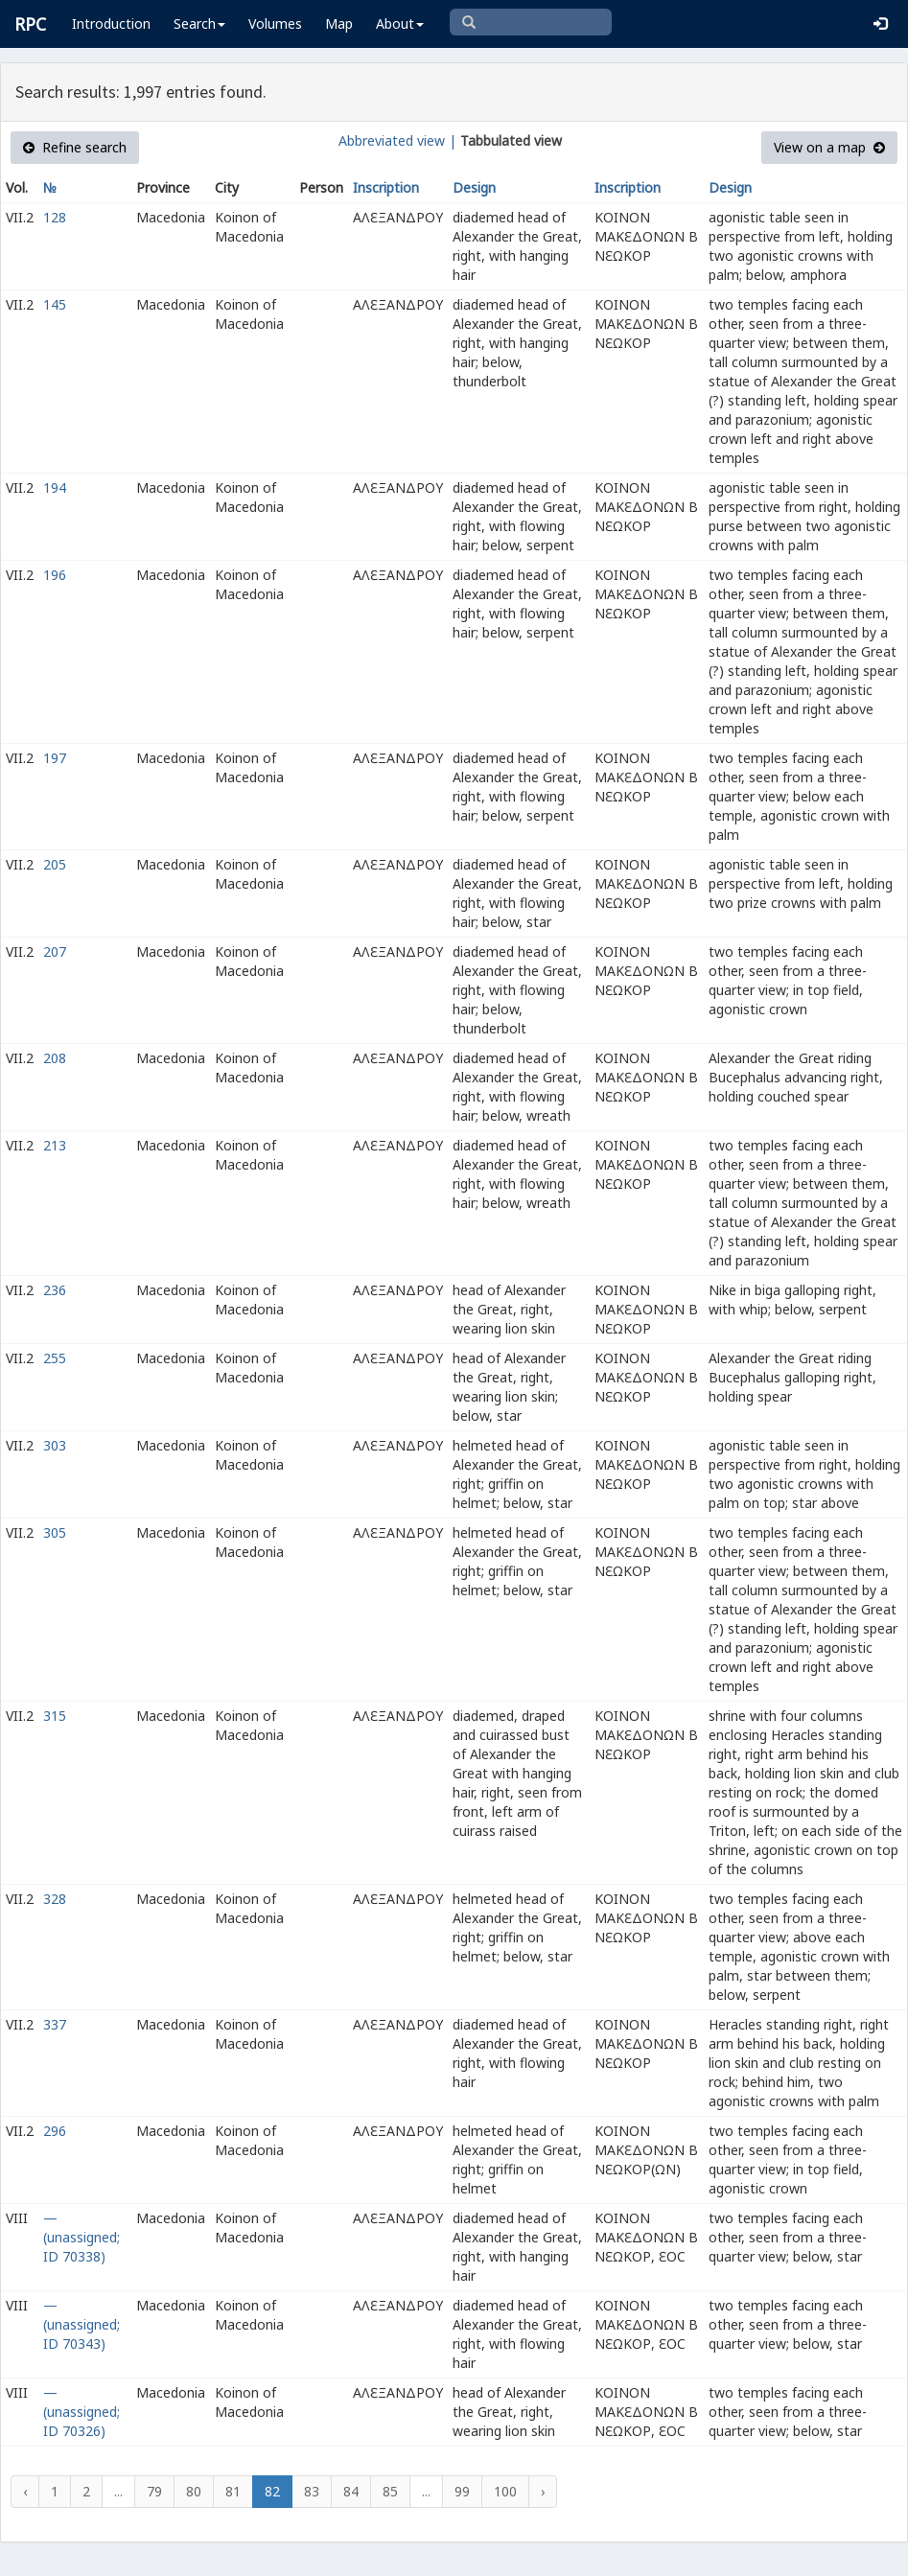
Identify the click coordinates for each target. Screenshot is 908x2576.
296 (54, 2131)
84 (351, 2491)
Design (474, 187)
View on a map (829, 147)
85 (390, 2491)
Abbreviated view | (397, 140)
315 (54, 1715)
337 (54, 2024)
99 (462, 2491)
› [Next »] (543, 2491)
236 (54, 1290)
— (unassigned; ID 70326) (81, 2411)
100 (505, 2491)
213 (54, 1145)
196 (54, 575)
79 (154, 2491)
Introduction (111, 23)
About (400, 23)
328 (54, 1899)
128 (54, 217)
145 (54, 304)
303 (54, 1445)
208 (54, 1058)
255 (54, 1358)
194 (54, 487)
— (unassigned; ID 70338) (81, 2237)
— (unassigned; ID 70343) (81, 2324)
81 (233, 2491)
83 (311, 2491)
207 (54, 951)
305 (54, 1532)
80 (193, 2491)
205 (54, 864)
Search (199, 23)
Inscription (386, 187)
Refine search (75, 147)
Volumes (275, 23)
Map (339, 23)
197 (54, 758)
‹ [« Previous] (25, 2491)
